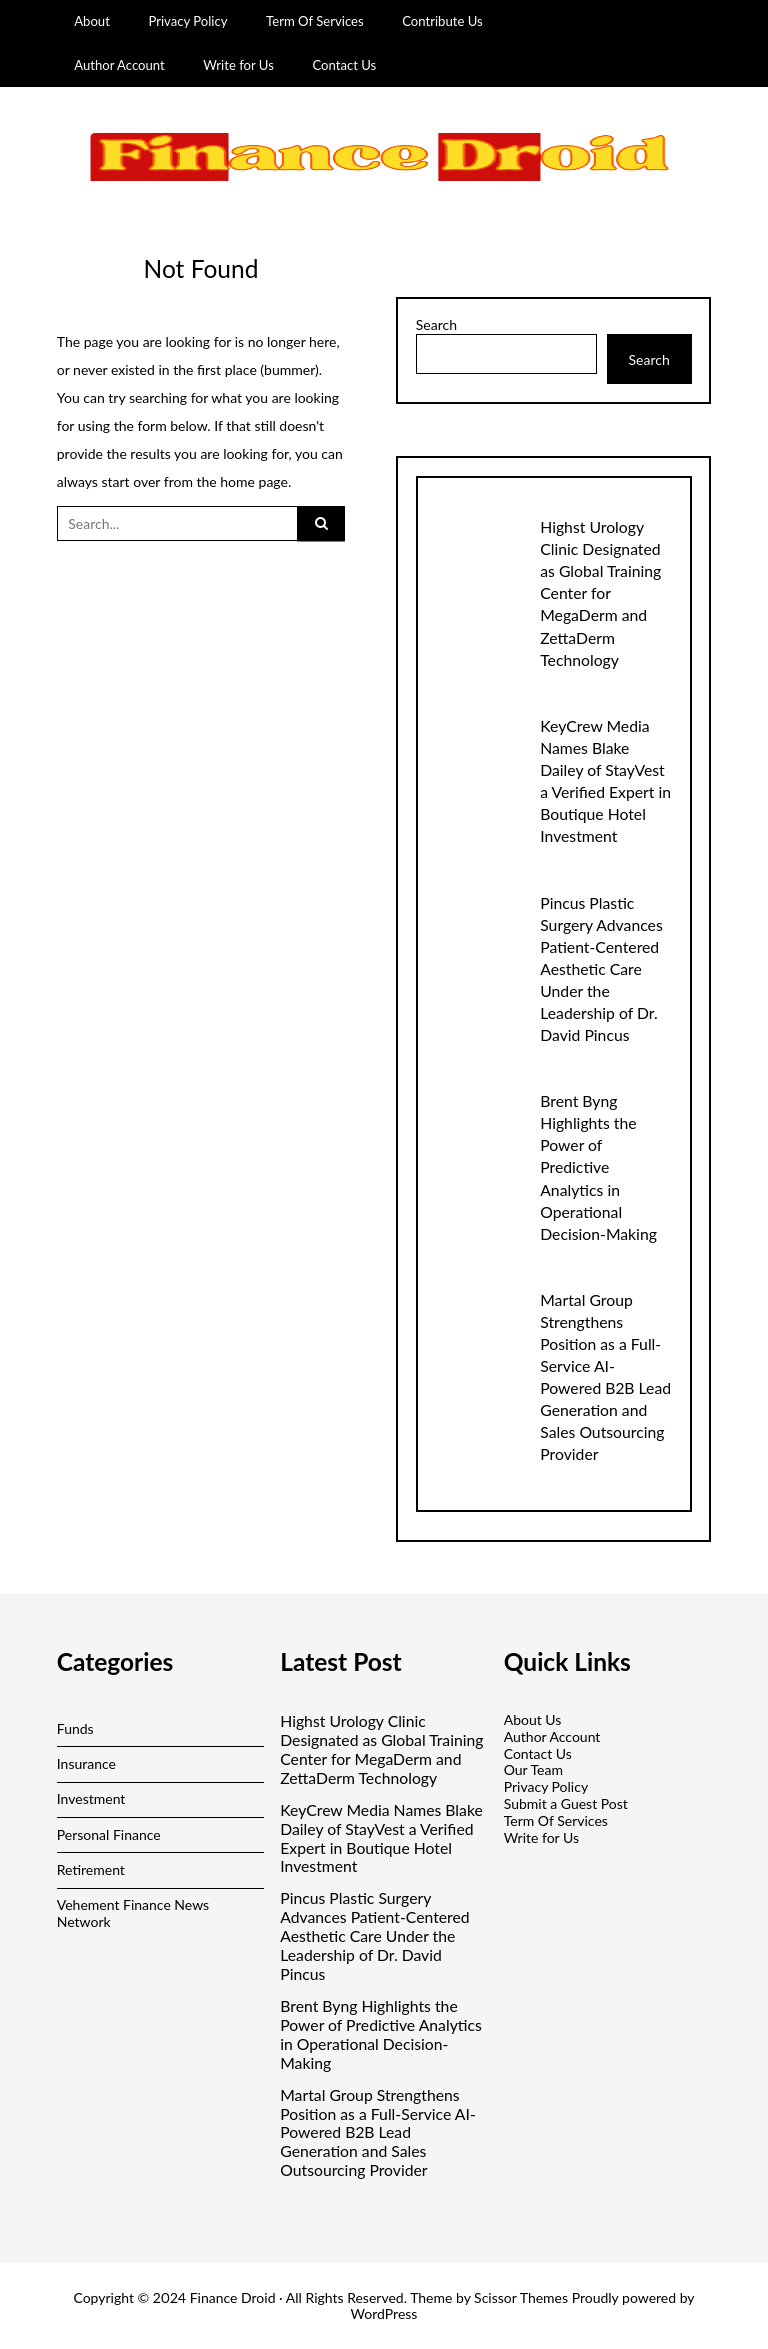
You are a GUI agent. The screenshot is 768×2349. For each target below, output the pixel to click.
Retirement (91, 1869)
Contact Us (344, 65)
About (92, 21)
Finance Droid (233, 2297)
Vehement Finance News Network (133, 1913)
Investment (91, 1798)
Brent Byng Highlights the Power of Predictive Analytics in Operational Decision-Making (598, 1166)
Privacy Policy (187, 21)
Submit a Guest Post (566, 1803)
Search (436, 325)
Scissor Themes (521, 2297)
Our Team (533, 1769)
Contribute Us (442, 21)
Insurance (86, 1763)
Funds (75, 1728)
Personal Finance (109, 1834)
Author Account (119, 65)
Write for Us (238, 65)
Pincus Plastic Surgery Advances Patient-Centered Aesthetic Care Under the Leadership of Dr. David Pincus (601, 968)
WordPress (384, 2313)
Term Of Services (315, 21)
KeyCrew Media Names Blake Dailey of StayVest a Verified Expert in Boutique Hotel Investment (381, 1838)
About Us (533, 1719)
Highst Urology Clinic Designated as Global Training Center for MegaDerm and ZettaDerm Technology (600, 592)
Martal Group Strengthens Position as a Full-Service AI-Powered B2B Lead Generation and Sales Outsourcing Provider (378, 2133)
